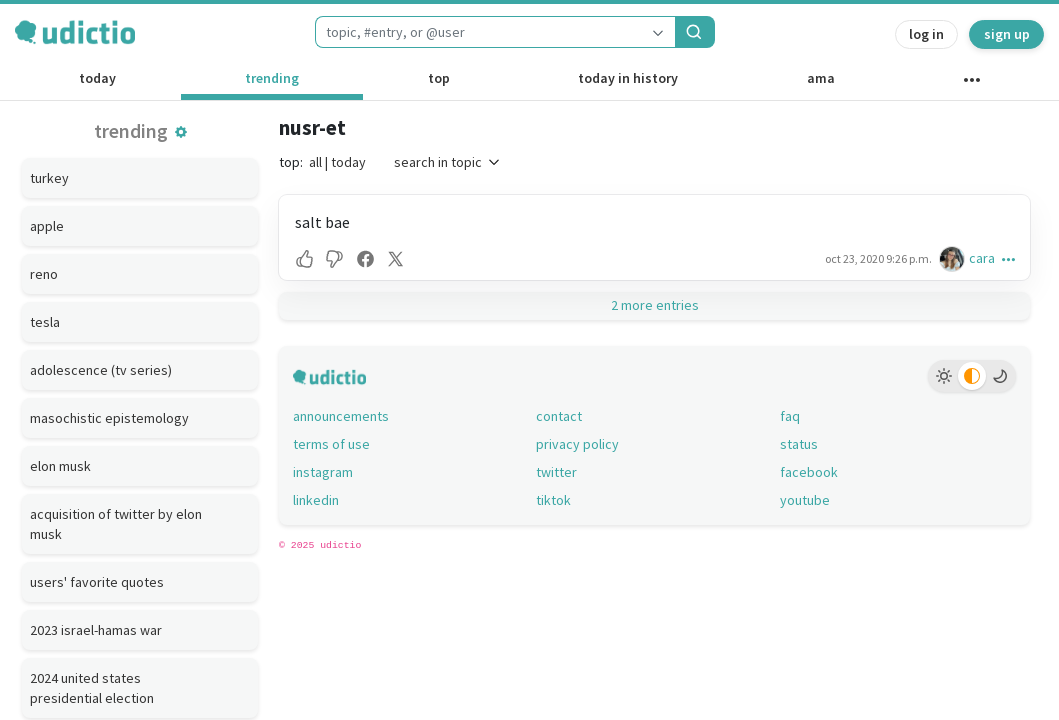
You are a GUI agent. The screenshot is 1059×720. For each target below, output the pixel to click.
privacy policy (577, 444)
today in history (628, 78)
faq (790, 416)
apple (47, 226)
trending (272, 78)
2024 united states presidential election (92, 688)
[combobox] (478, 32)
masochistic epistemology (109, 418)
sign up (1007, 34)
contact (559, 416)
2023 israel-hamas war (96, 630)
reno (44, 274)
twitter (556, 472)
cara (982, 258)
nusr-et (312, 127)
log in (926, 34)
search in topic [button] (448, 162)
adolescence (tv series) (101, 370)
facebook (809, 472)
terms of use (331, 444)
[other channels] (971, 84)
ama (821, 78)
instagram (323, 472)
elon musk (60, 466)
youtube (805, 500)
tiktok (553, 500)
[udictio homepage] (75, 32)
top (439, 78)
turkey (49, 178)
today (97, 78)
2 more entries (655, 305)
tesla (45, 322)
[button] (181, 132)
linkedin (316, 500)
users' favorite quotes (97, 582)
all (315, 162)
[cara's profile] (954, 258)
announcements (341, 416)
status (799, 444)
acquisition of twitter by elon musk (116, 524)
